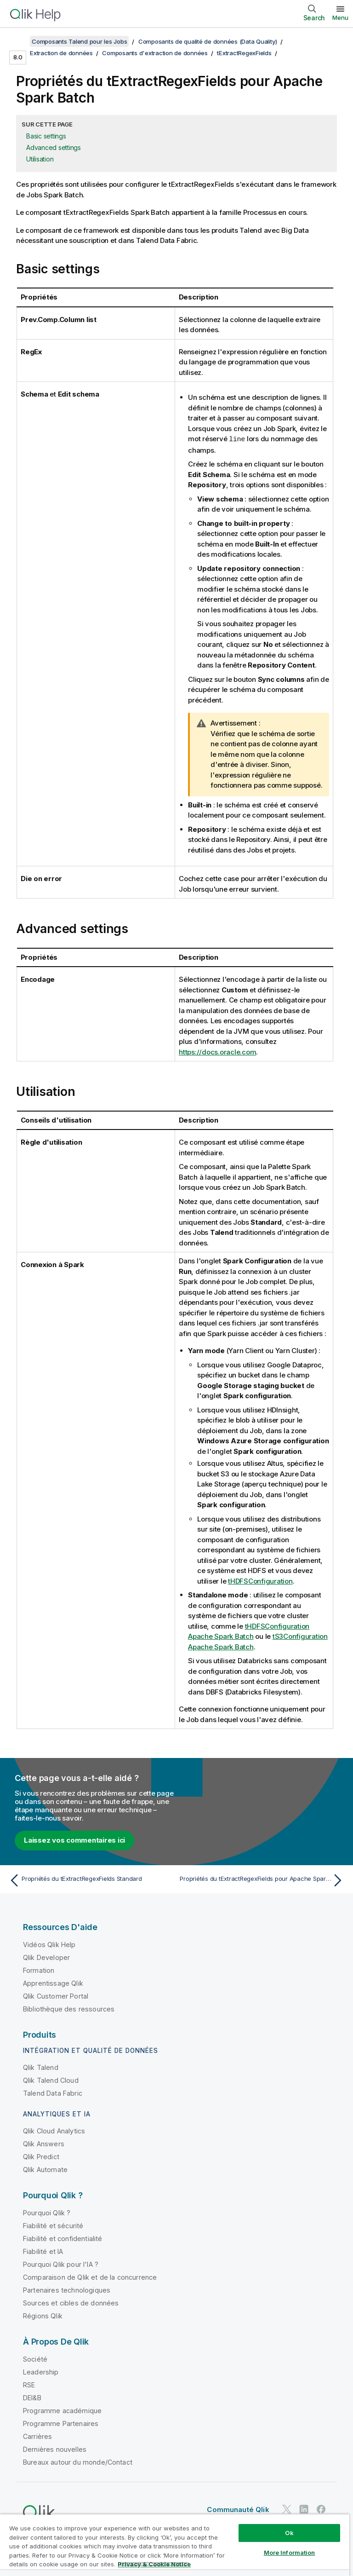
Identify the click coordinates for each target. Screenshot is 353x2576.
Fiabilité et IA (43, 2251)
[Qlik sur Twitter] (287, 2508)
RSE (29, 2384)
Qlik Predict (41, 2156)
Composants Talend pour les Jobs (79, 41)
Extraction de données (61, 53)
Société (35, 2359)
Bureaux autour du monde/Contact (77, 2462)
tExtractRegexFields (244, 53)
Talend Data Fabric (52, 2093)
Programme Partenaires (60, 2423)
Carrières (37, 2436)
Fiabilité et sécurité (53, 2225)
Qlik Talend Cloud (51, 2080)
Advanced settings (53, 147)
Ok (289, 2532)
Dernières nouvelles (54, 2449)
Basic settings (46, 136)
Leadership (41, 2371)
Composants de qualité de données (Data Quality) (207, 41)
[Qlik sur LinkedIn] (304, 2508)
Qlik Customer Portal (55, 1996)
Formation (38, 1970)
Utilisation (39, 159)
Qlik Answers (43, 2143)
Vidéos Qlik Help (49, 1944)
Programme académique (62, 2410)
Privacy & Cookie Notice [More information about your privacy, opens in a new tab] (154, 2564)
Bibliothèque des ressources (68, 2008)
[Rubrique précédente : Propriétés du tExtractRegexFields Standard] (90, 1880)
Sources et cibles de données (71, 2302)
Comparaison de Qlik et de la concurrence (90, 2277)
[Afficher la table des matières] (18, 41)
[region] (174, 2545)
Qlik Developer (46, 1957)
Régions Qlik (43, 2315)
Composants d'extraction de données (155, 53)
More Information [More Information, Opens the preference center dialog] (289, 2552)
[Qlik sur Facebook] (321, 2508)
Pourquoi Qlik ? (46, 2212)
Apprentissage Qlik (53, 1983)
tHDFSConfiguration (260, 1580)
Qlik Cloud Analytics (54, 2130)
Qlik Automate (45, 2169)
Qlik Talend (40, 2067)
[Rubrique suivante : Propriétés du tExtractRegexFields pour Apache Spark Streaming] (263, 1880)
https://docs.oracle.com (217, 1051)
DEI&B (32, 2397)
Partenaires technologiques (66, 2290)
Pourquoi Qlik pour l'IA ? (60, 2264)
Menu (340, 17)
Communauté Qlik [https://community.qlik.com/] (238, 2509)
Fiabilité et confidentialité (62, 2238)
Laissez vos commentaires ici (74, 1839)
